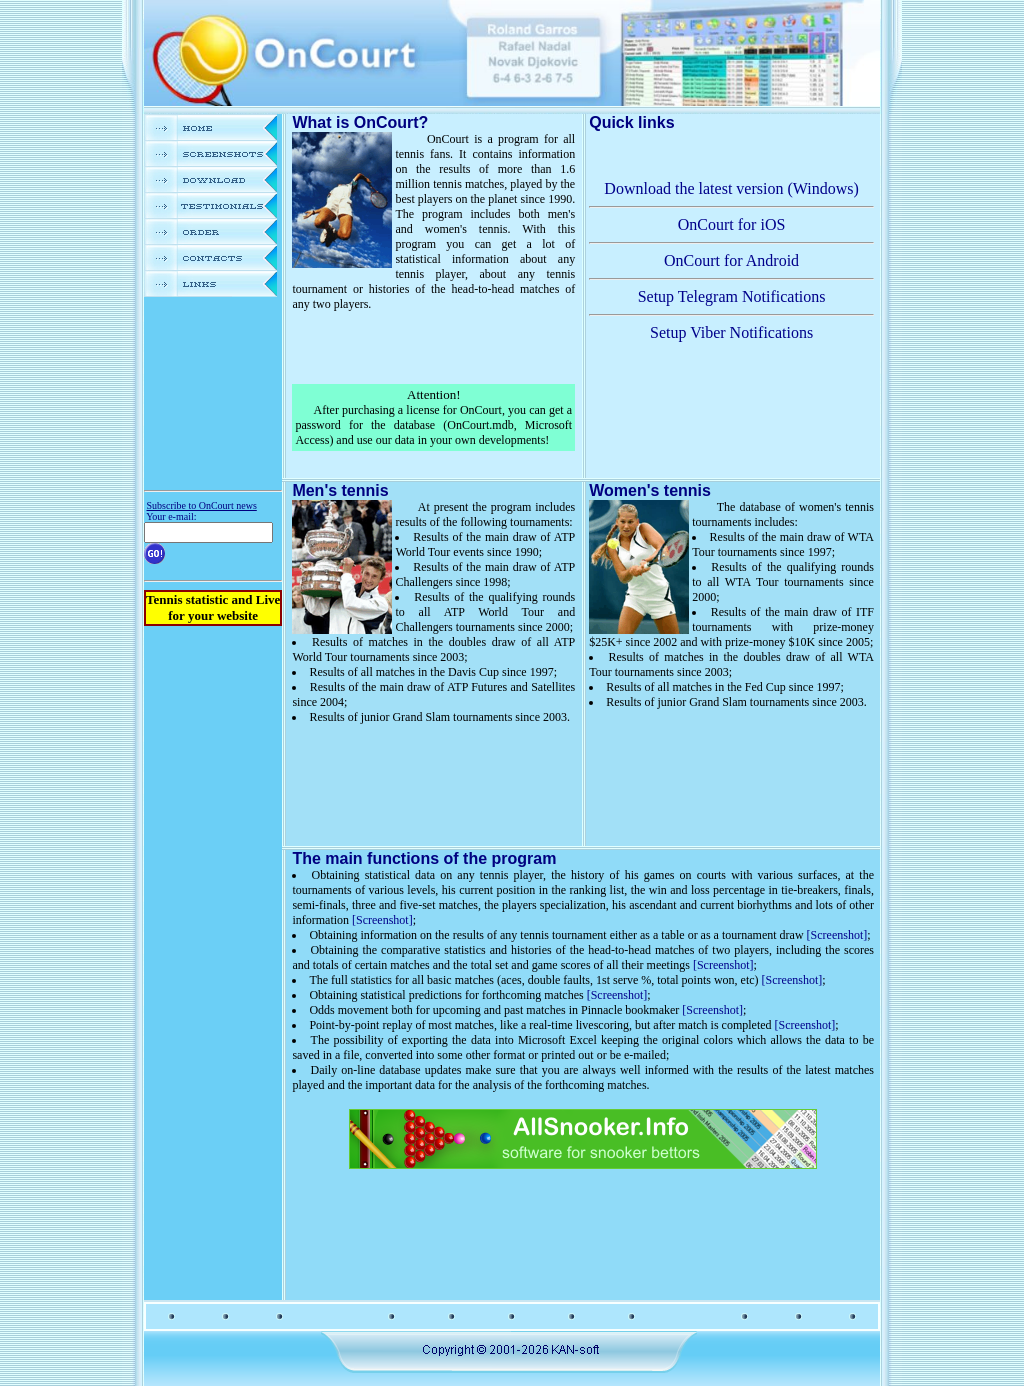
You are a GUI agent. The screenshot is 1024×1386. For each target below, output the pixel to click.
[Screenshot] (382, 920)
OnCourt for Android (731, 260)
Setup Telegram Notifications (732, 296)
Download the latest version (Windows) (731, 188)
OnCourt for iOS (732, 224)
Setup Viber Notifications (731, 332)
